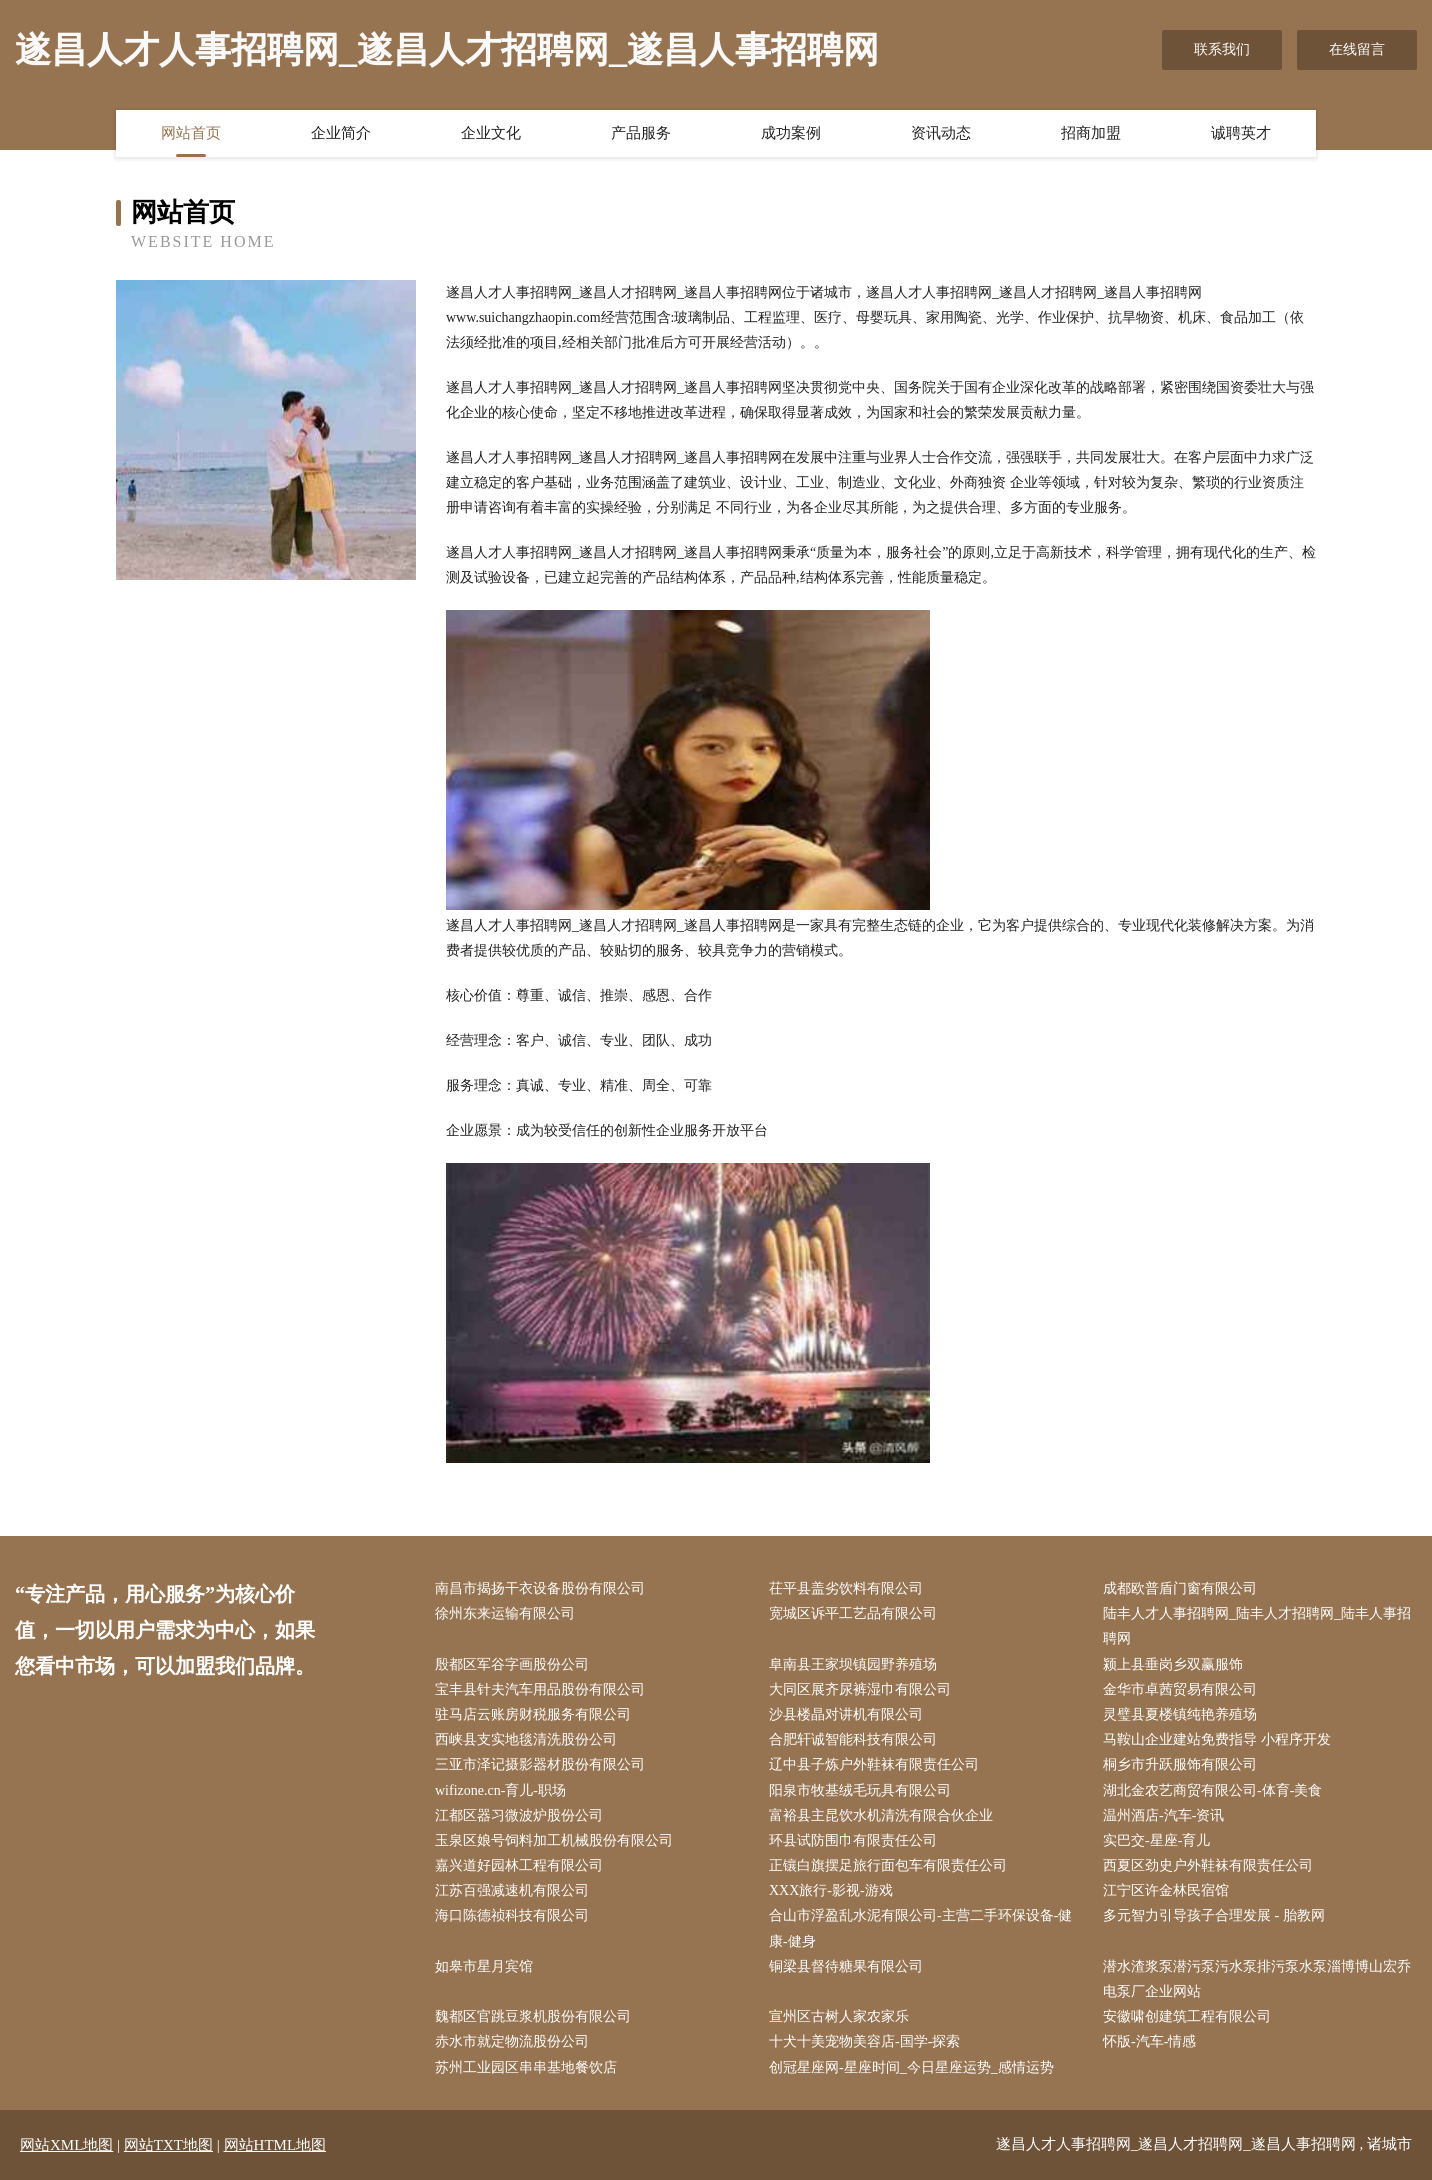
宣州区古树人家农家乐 (839, 2016)
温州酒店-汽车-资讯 (1163, 1815)
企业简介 (341, 133)
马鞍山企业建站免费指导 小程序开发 (1217, 1739)
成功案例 (791, 133)
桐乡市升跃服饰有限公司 (1180, 1764)
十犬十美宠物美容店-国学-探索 (864, 2041)
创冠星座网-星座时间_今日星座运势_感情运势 (911, 2067)
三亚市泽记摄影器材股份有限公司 (540, 1764)
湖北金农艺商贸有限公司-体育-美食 (1212, 1790)
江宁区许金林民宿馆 (1166, 1890)
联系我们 (1222, 49)
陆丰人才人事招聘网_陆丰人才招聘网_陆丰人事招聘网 (1257, 1626)
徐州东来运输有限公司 (505, 1613)
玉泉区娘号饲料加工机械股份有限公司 (554, 1840)
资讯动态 (941, 133)
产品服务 (641, 133)
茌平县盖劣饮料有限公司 (846, 1588)
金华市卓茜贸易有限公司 (1180, 1689)
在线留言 (1357, 49)
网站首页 (191, 133)
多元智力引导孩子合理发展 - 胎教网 (1214, 1915)
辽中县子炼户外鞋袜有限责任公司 (874, 1764)
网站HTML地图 (275, 2145)
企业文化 (491, 133)
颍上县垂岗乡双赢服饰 (1173, 1664)
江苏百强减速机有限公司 (512, 1890)
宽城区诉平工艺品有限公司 (853, 1613)
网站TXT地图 (168, 2145)
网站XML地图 (66, 2145)
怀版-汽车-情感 (1149, 2041)
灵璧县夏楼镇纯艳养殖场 (1180, 1714)
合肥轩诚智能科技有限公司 (853, 1739)
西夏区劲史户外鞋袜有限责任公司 (1208, 1865)
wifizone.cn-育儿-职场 (500, 1790)
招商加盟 (1091, 133)
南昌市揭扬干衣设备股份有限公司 (540, 1588)
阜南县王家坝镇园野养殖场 (853, 1664)
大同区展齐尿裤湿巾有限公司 (860, 1689)
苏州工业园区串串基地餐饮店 (526, 2067)
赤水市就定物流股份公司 (512, 2041)
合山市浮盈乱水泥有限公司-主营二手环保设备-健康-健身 (920, 1928)
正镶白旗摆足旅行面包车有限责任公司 (888, 1865)
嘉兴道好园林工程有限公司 (519, 1865)
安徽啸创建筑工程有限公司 (1187, 2016)
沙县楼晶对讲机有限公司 (846, 1714)
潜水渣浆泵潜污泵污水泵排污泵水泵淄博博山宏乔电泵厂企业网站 (1257, 1979)
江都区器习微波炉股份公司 (519, 1815)
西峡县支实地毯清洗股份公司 (526, 1739)
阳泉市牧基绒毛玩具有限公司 (860, 1790)
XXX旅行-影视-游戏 (831, 1890)
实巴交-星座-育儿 (1156, 1840)
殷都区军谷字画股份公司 (512, 1664)
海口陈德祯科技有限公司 (512, 1915)
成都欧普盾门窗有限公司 (1180, 1588)
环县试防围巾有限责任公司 (853, 1840)
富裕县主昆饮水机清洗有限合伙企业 (881, 1815)
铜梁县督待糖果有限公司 (846, 1966)
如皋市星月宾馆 (484, 1966)
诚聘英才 (1241, 133)
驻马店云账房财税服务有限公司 (533, 1714)
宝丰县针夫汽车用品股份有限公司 (540, 1689)
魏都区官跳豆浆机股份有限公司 (533, 2016)
